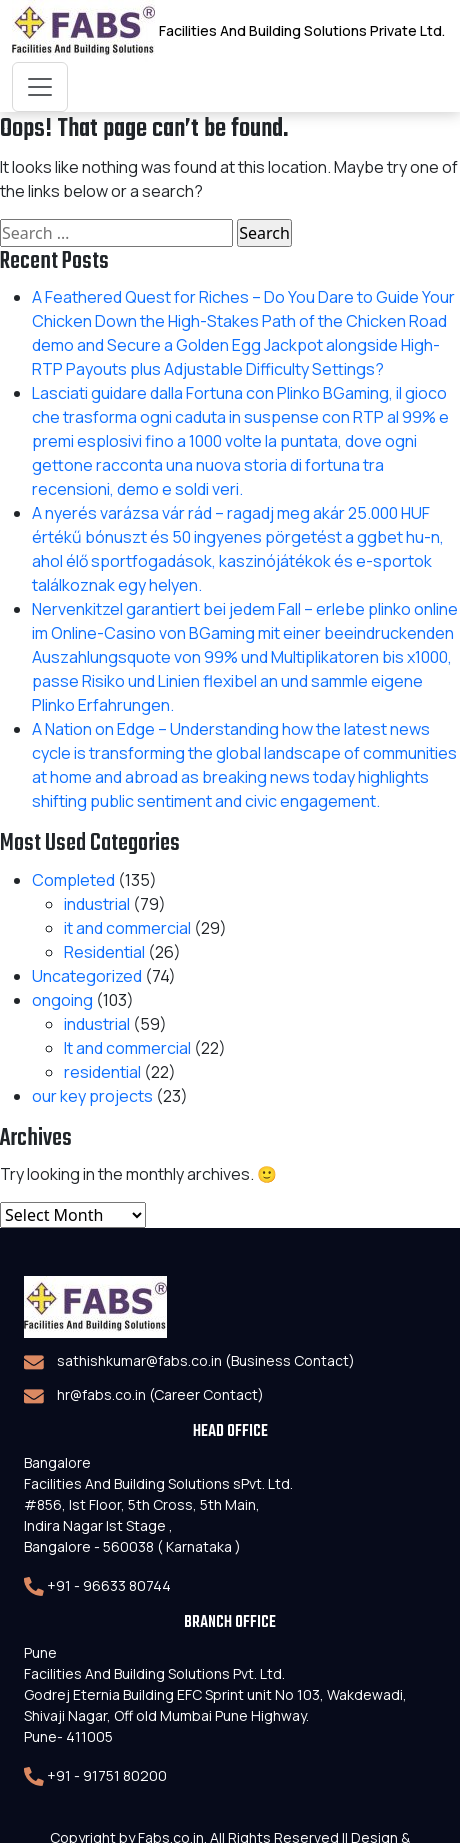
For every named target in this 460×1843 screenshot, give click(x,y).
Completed (73, 880)
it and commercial (127, 928)
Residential (104, 952)
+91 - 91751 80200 (107, 1775)
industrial (97, 904)
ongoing (62, 1000)
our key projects (92, 1096)
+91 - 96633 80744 (109, 1585)
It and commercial (127, 1048)
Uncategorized (87, 976)
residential (102, 1072)
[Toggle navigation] (40, 87)
